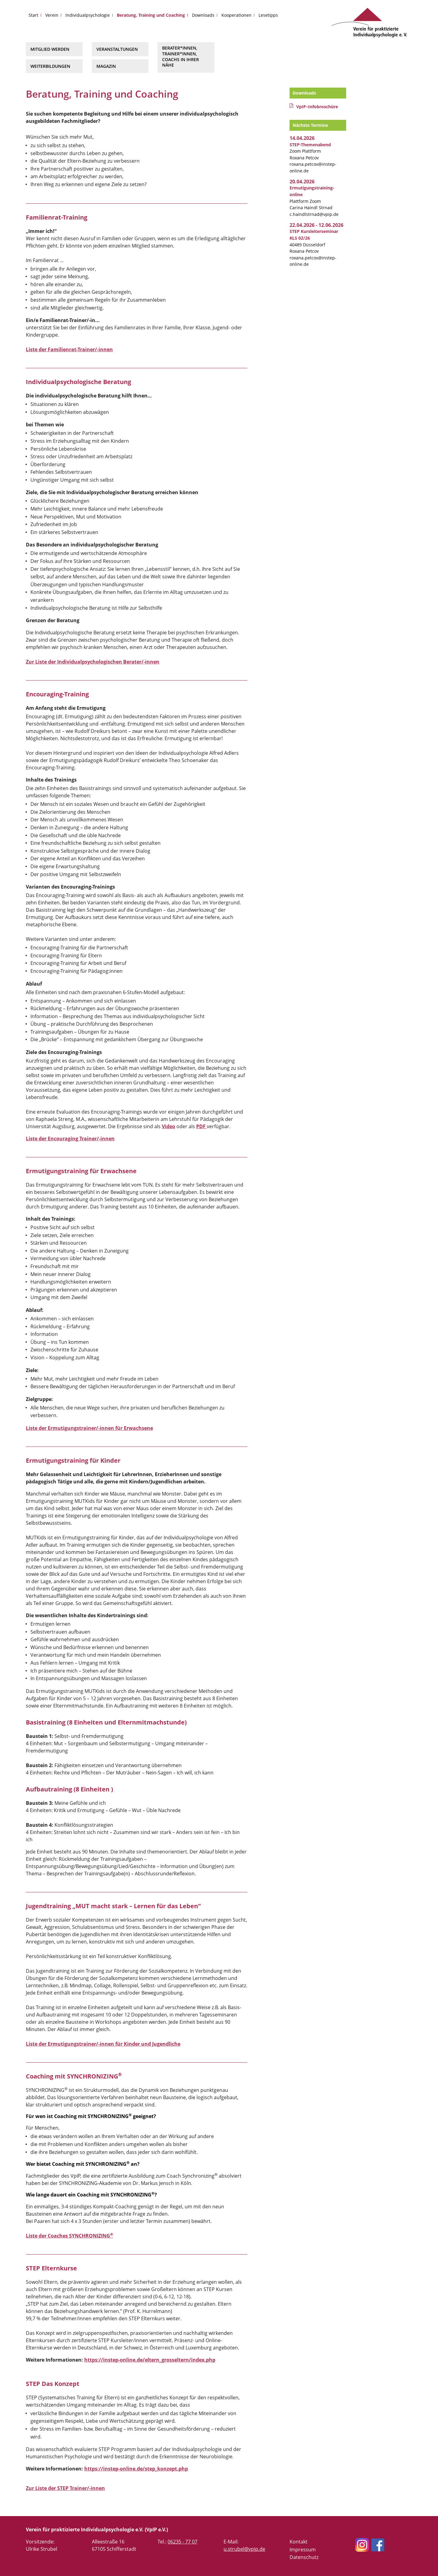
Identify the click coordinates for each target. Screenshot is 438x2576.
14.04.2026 (302, 138)
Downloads (203, 15)
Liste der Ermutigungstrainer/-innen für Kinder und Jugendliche (103, 2043)
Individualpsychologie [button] (87, 15)
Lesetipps (268, 15)
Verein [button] (51, 15)
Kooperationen (236, 15)
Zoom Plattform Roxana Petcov (310, 151)
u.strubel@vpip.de (244, 2549)
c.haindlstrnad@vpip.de (314, 214)
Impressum (303, 2549)
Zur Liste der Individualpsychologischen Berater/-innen (92, 661)
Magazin (106, 66)
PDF (201, 1126)
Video (168, 1126)
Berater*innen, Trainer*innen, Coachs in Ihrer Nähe (180, 56)
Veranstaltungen (117, 49)
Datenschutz (304, 2557)
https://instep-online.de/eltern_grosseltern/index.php (149, 2359)
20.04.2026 (302, 181)
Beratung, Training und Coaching (151, 15)
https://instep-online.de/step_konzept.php (136, 2468)
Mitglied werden (49, 49)
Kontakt (299, 2541)
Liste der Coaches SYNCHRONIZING (69, 2235)
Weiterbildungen (50, 66)
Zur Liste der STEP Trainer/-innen (65, 2488)
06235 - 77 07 (182, 2541)
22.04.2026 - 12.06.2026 (316, 225)
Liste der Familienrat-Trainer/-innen (69, 349)
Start (33, 15)
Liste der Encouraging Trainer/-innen (70, 1138)
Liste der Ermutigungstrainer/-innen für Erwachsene (89, 1428)
